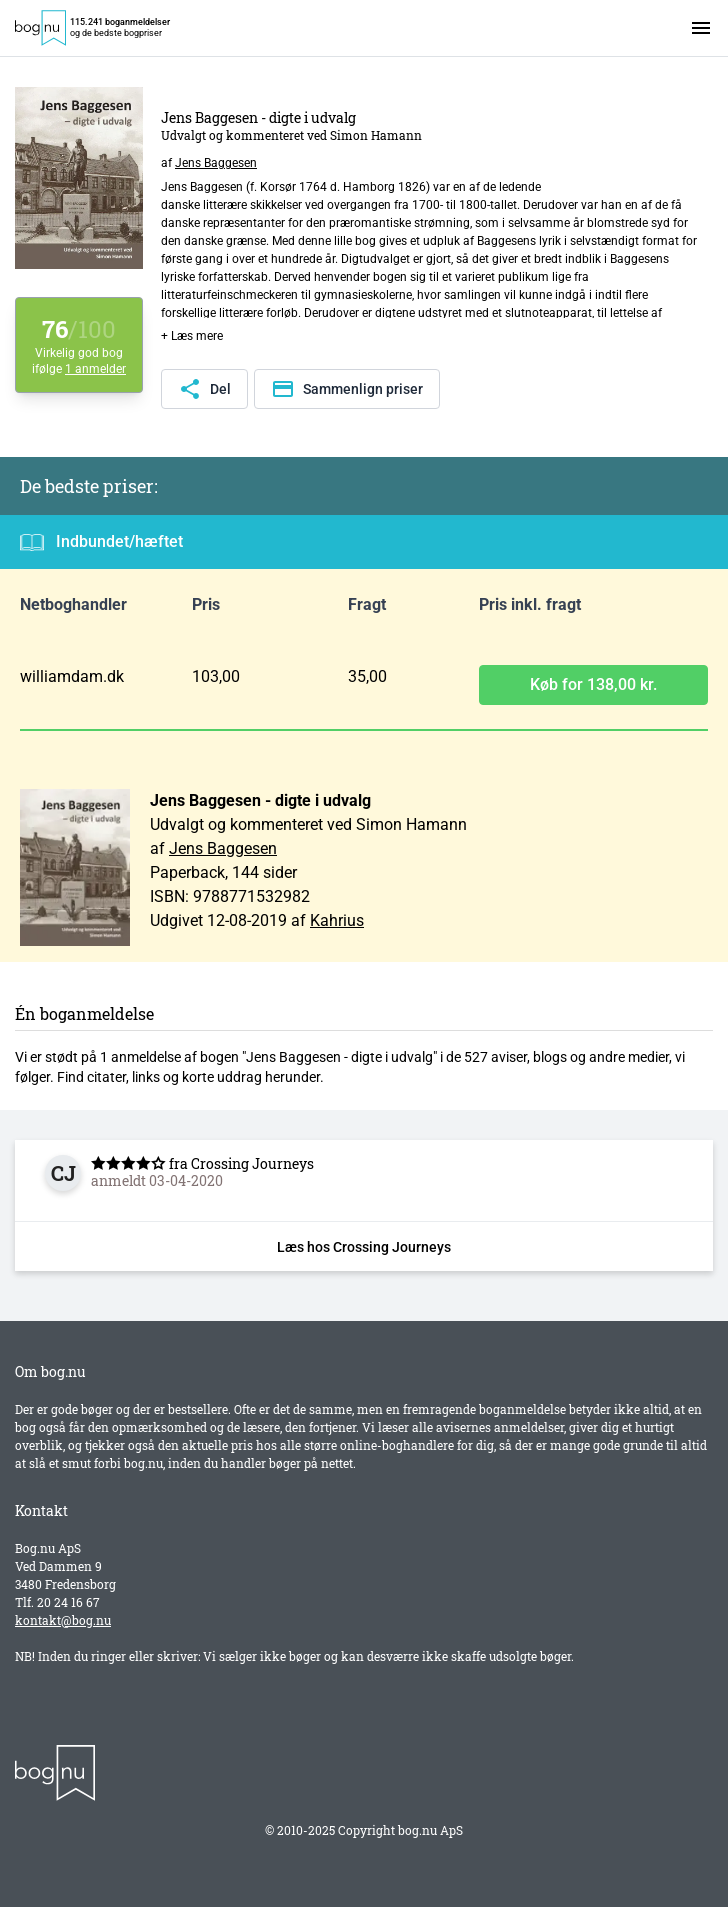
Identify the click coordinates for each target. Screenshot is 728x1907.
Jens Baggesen (216, 163)
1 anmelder (95, 369)
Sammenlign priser (347, 389)
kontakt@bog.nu (63, 1620)
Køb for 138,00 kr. (593, 684)
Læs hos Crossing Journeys (364, 1247)
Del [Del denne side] (204, 389)
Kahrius (337, 920)
